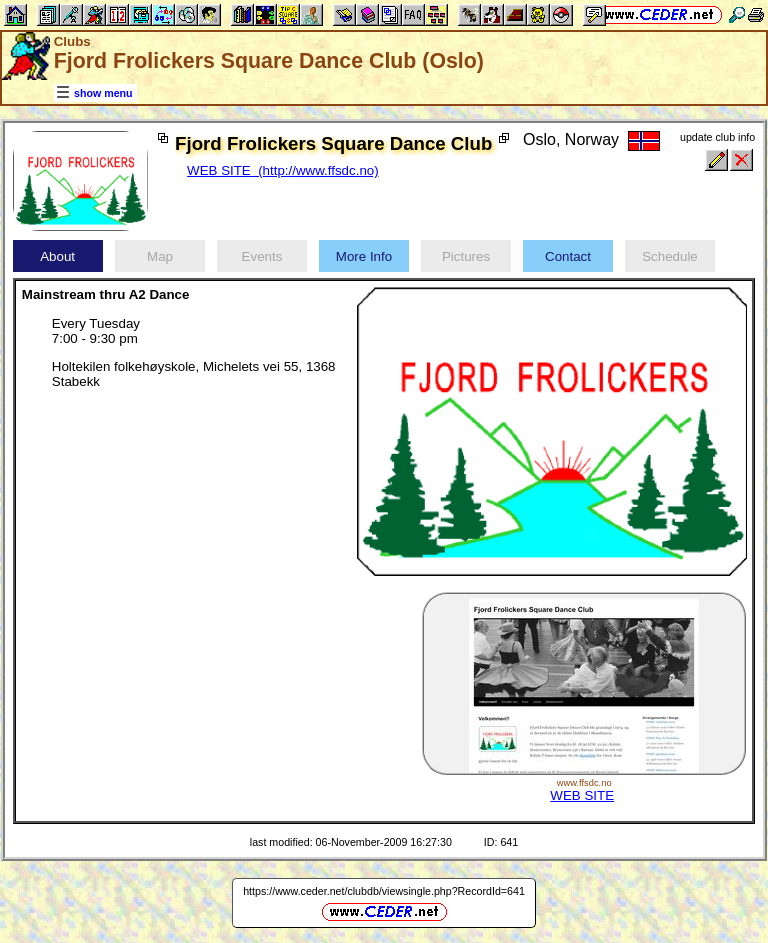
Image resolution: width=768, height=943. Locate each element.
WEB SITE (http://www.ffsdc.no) (283, 170)
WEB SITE (582, 795)
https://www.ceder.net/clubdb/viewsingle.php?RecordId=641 (384, 891)
